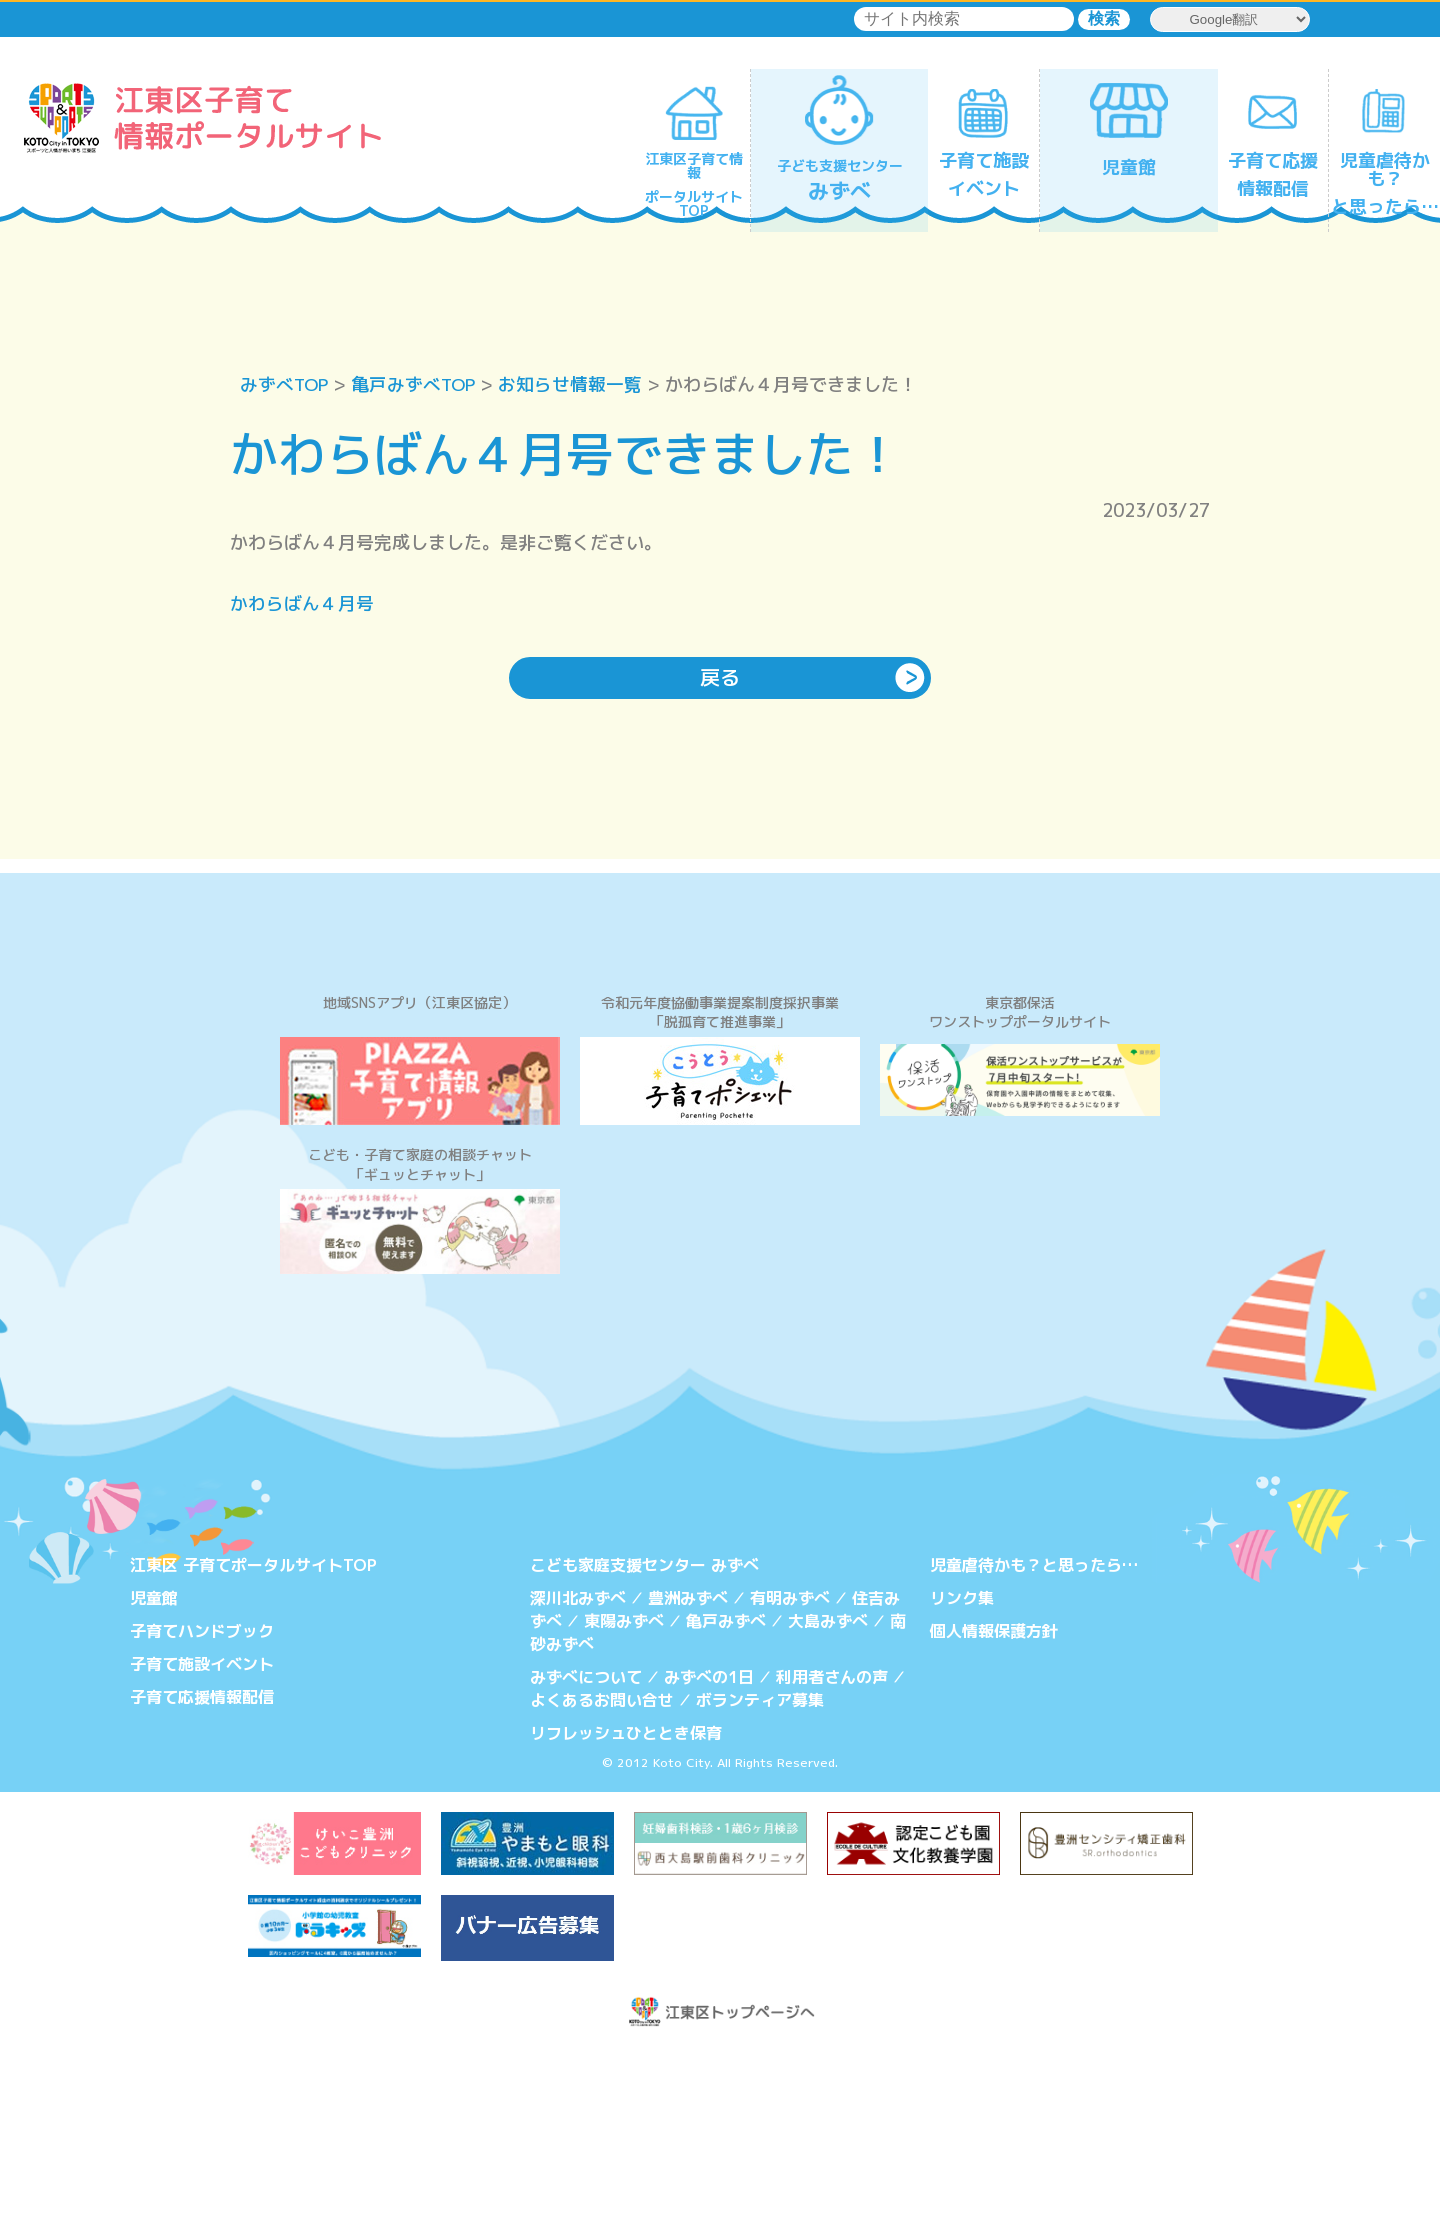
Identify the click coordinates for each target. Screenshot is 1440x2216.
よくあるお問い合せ (602, 1866)
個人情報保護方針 (994, 1799)
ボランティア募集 (760, 1866)
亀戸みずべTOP (417, 384)
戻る (720, 679)
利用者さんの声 (832, 1844)
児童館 (154, 1766)
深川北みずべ (578, 1766)
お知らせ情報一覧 (576, 384)
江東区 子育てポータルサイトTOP (253, 1734)
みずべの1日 (709, 1844)
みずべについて (586, 1844)
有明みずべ (790, 1766)
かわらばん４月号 (302, 604)
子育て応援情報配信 (202, 1864)
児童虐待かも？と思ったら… (1034, 1734)
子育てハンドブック (202, 1799)
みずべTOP (285, 384)
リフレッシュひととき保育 (626, 1898)
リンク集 (962, 1766)
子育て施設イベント (202, 1831)
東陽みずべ (624, 1789)
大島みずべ (828, 1789)
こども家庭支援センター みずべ (644, 1734)
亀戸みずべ (726, 1789)
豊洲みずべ (688, 1766)
